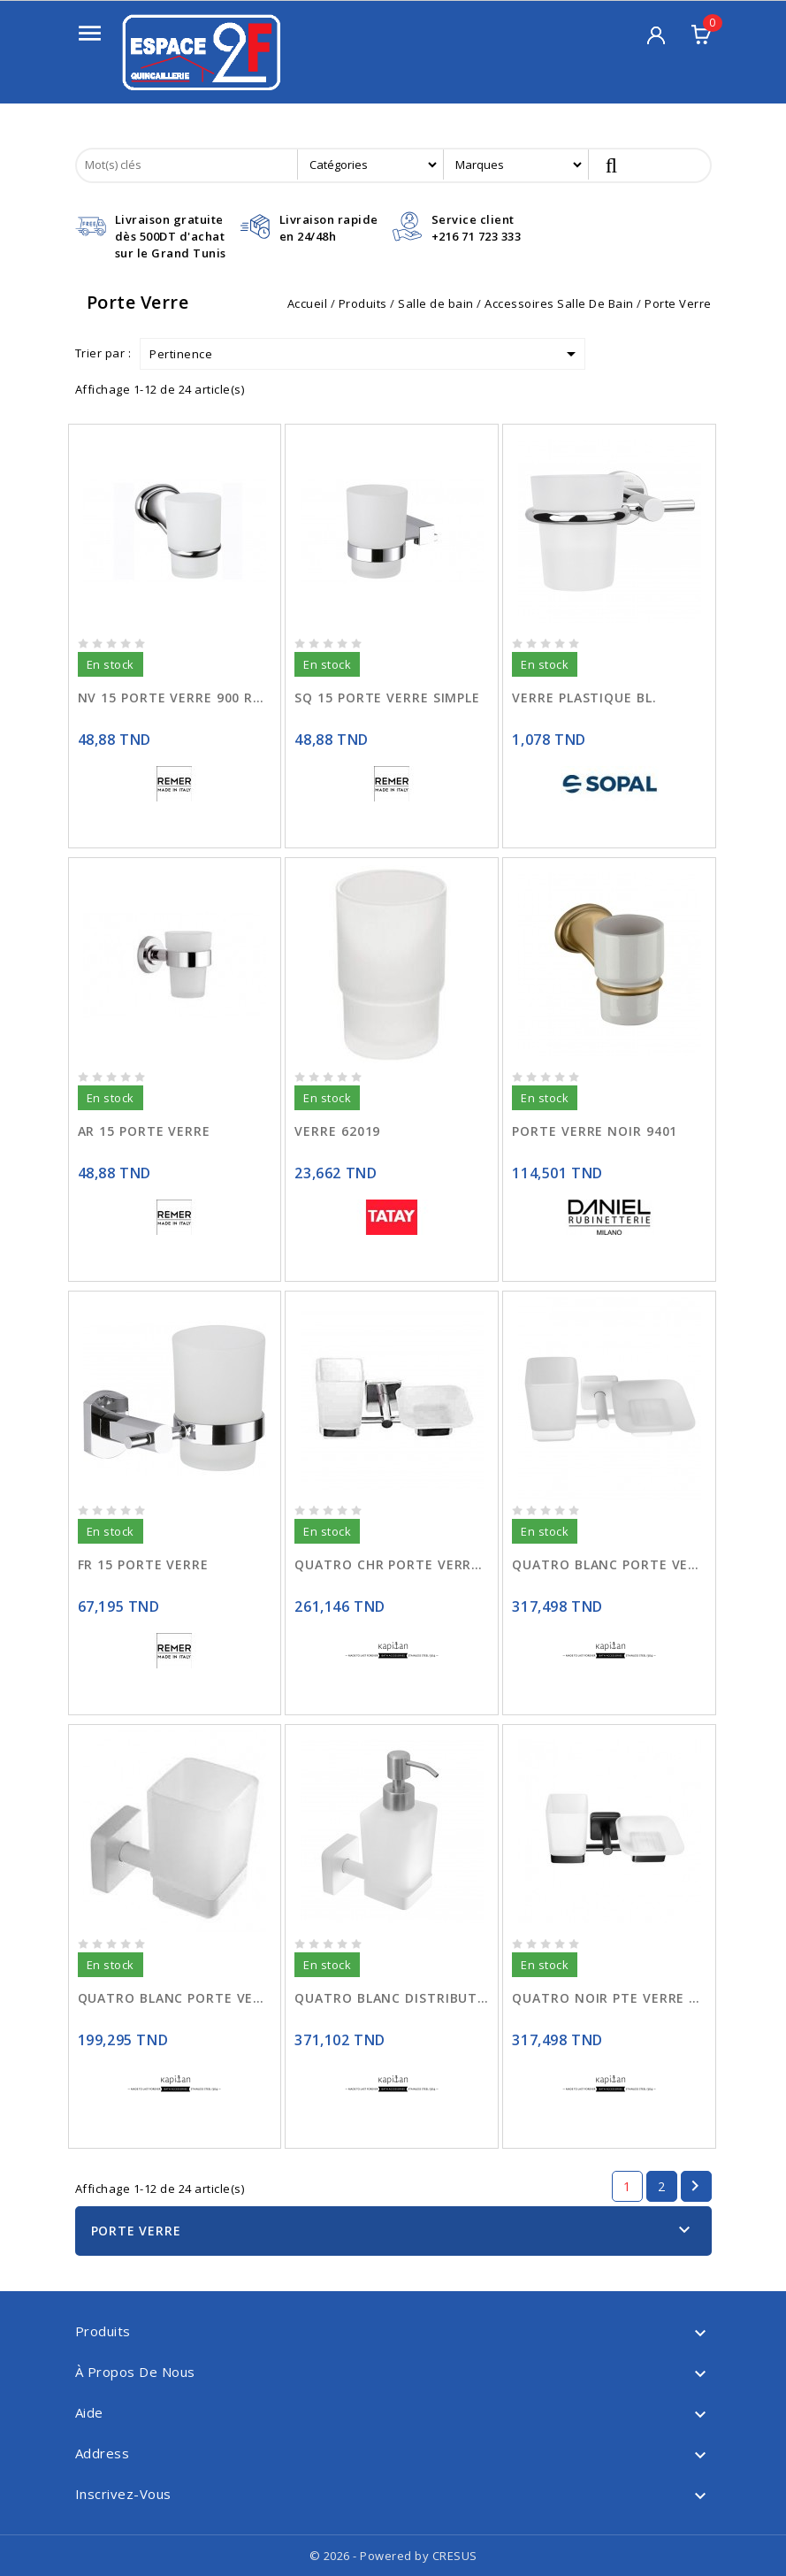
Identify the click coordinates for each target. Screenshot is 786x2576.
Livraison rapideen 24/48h (328, 227)
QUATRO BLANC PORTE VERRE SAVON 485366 (609, 1564)
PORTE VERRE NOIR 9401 (594, 1131)
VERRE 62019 (337, 1131)
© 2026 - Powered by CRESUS (393, 2556)
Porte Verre (136, 2230)
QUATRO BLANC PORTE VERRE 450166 (175, 1998)
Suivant (695, 2185)
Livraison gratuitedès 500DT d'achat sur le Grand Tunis (170, 236)
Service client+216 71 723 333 (476, 227)
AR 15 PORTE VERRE (144, 1131)
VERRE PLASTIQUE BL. (584, 697)
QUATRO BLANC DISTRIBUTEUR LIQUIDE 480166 (391, 1998)
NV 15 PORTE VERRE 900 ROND (175, 697)
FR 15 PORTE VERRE (143, 1564)
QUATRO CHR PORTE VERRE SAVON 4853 (391, 1564)
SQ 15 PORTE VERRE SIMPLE (387, 697)
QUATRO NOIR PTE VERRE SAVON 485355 (609, 1998)
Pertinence (365, 353)
